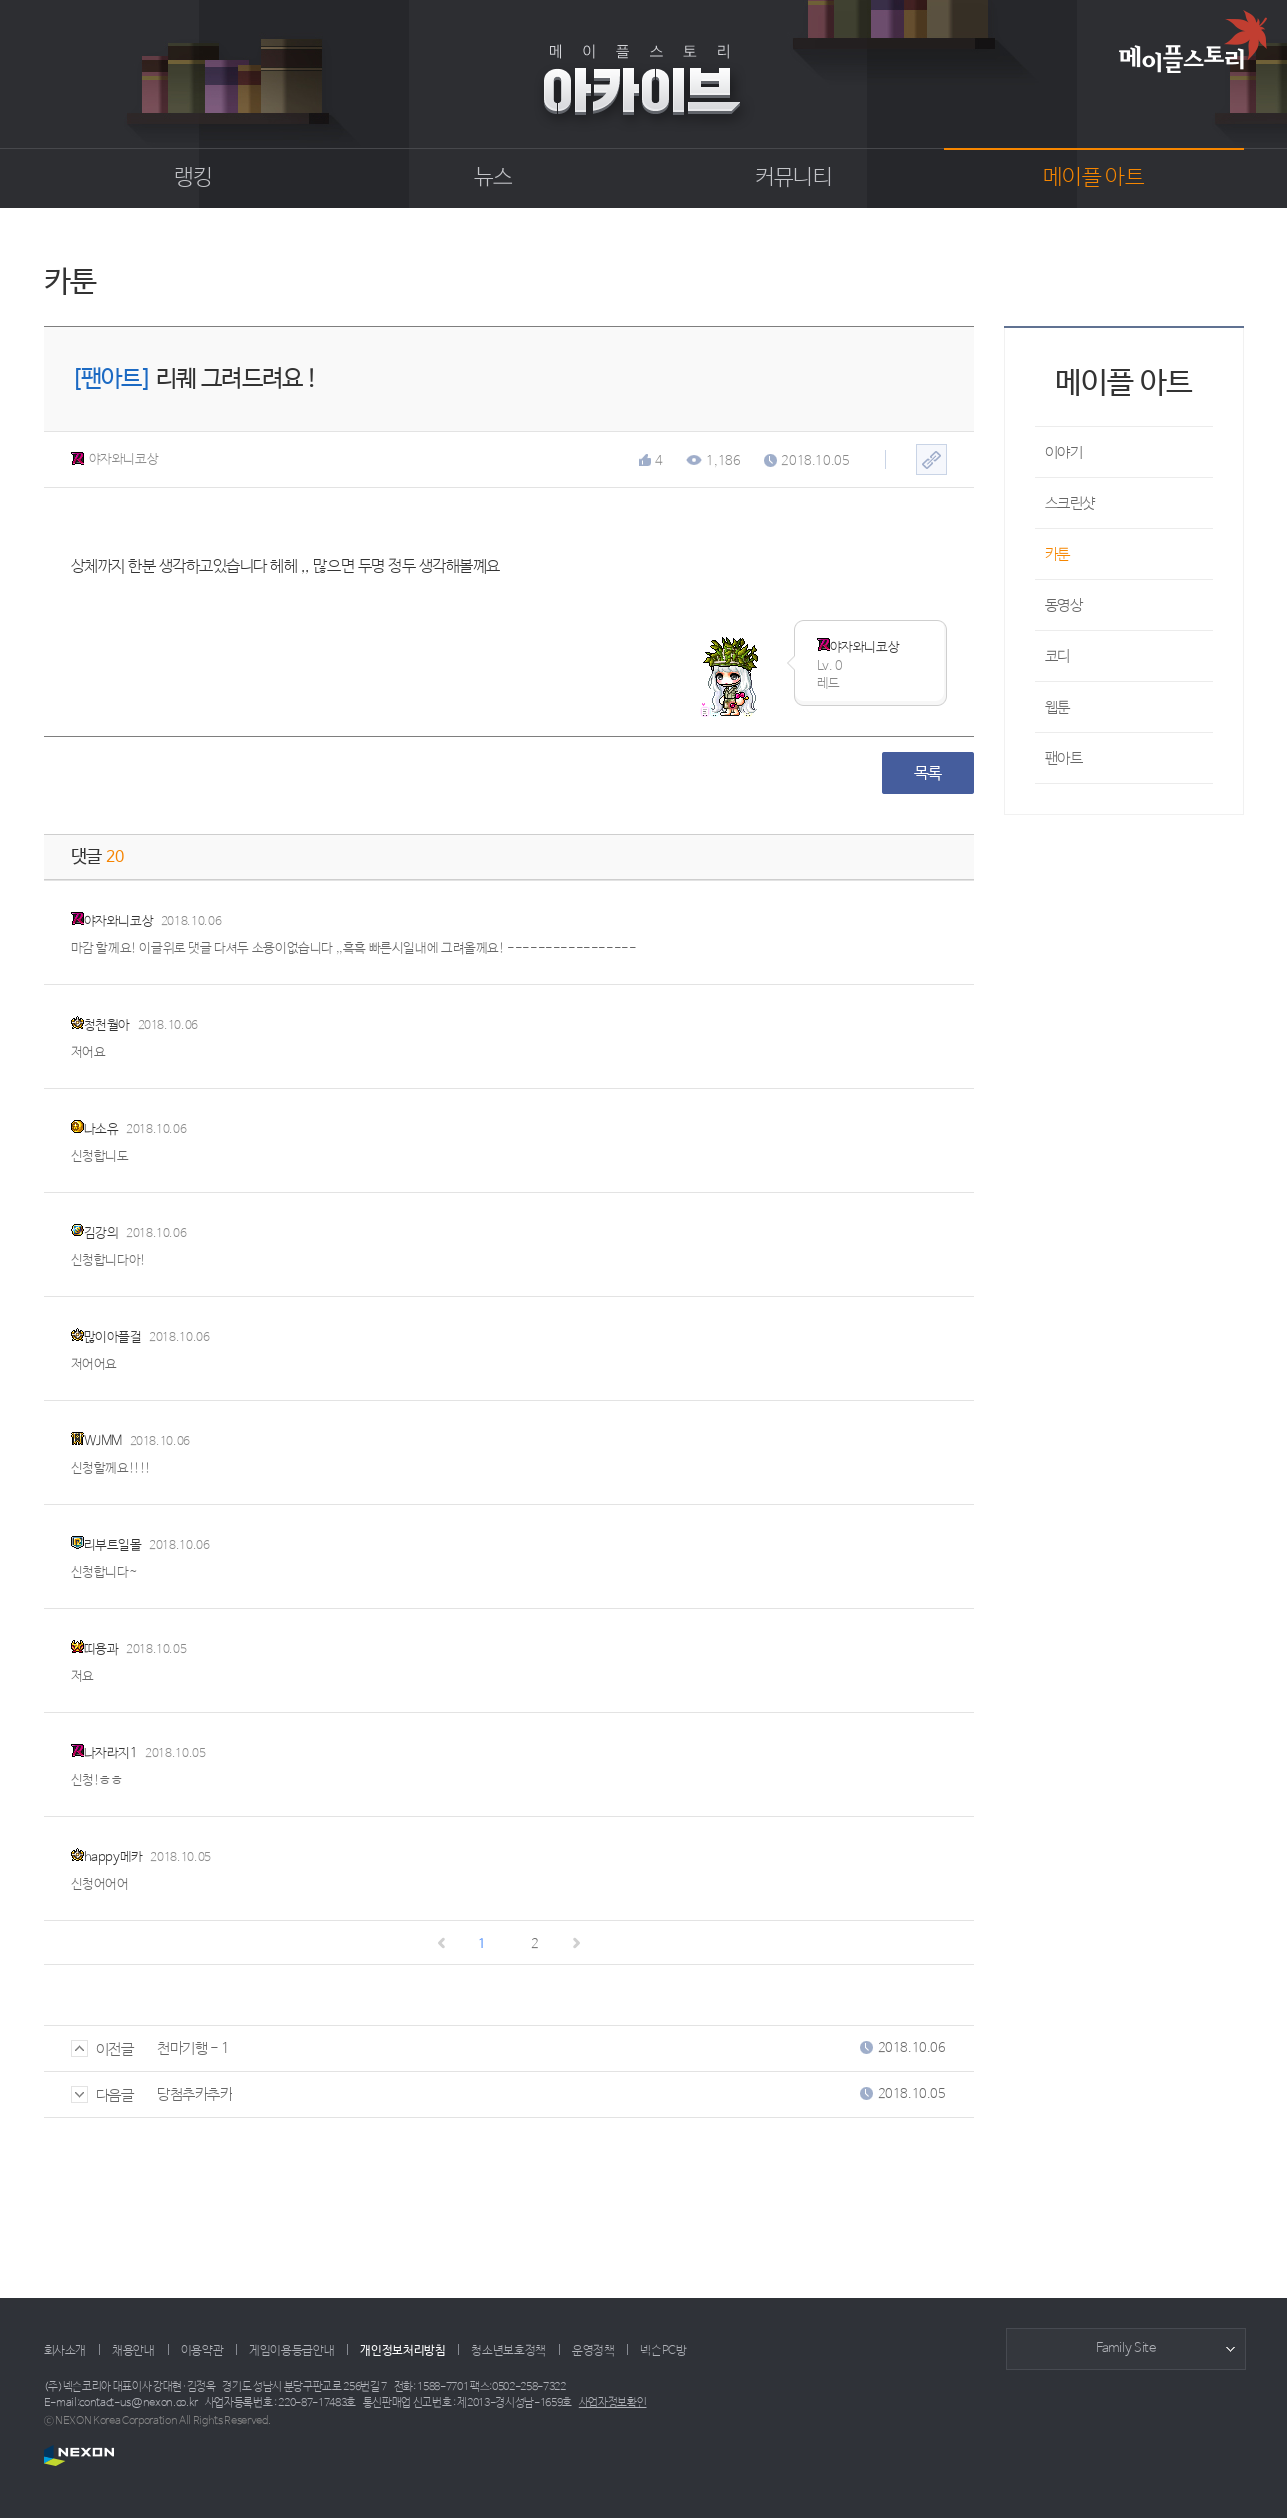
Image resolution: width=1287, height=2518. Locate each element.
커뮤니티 (793, 178)
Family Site (1126, 2348)
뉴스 (493, 178)
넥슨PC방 (663, 2351)
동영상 (1064, 605)
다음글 (102, 2095)
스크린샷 (1070, 503)
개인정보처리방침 (402, 2351)
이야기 (1064, 452)
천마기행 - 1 (193, 2048)
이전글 (102, 2049)
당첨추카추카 (194, 2094)
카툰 (1057, 554)
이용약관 (202, 2351)
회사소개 (65, 2351)
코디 (1057, 656)
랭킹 (193, 178)
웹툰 (1057, 707)
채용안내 (133, 2351)
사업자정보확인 (613, 2403)
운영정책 (593, 2351)
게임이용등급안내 (291, 2351)
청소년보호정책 (508, 2351)
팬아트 (1064, 758)
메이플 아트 (1093, 178)
